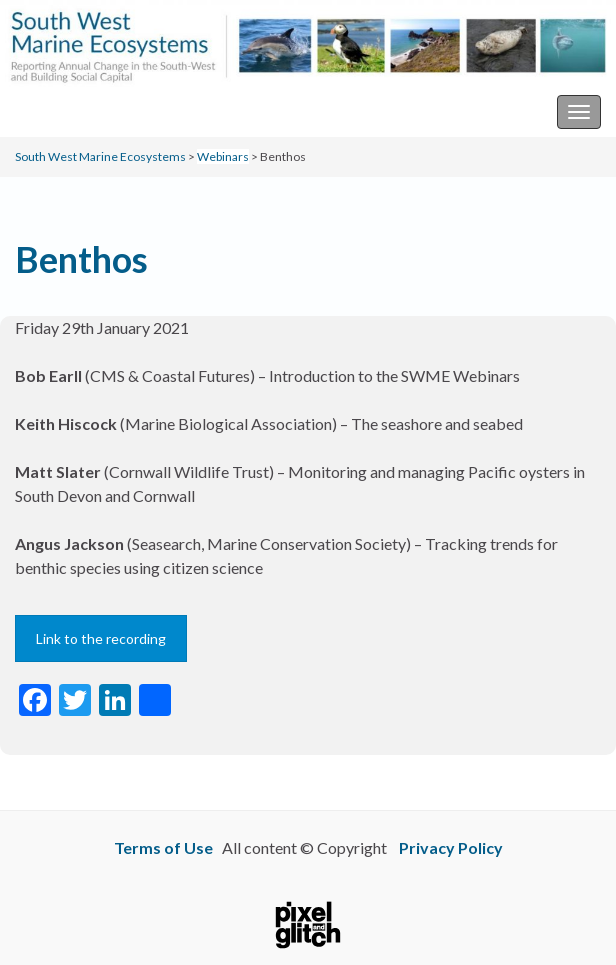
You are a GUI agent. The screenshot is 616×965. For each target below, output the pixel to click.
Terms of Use (163, 847)
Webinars (223, 156)
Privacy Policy (451, 847)
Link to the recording (101, 638)
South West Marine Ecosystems (123, 111)
